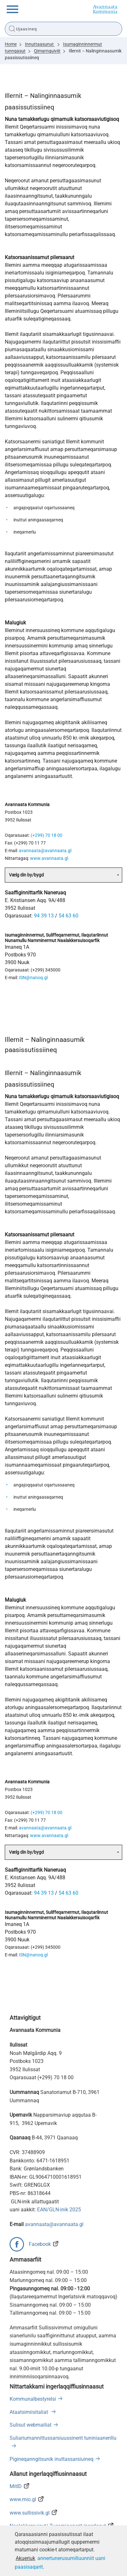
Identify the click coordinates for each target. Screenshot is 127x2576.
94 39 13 (44, 916)
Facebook (40, 2244)
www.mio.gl (23, 2499)
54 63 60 (68, 916)
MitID (16, 2486)
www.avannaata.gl (49, 858)
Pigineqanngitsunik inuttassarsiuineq (51, 2459)
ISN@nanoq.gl (33, 977)
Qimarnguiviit (47, 50)
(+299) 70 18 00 (46, 835)
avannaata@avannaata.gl (45, 850)
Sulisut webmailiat (31, 2425)
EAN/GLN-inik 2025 (59, 2210)
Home (11, 44)
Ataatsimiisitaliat (29, 2412)
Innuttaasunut (40, 44)
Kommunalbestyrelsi (33, 2399)
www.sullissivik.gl (30, 2513)
